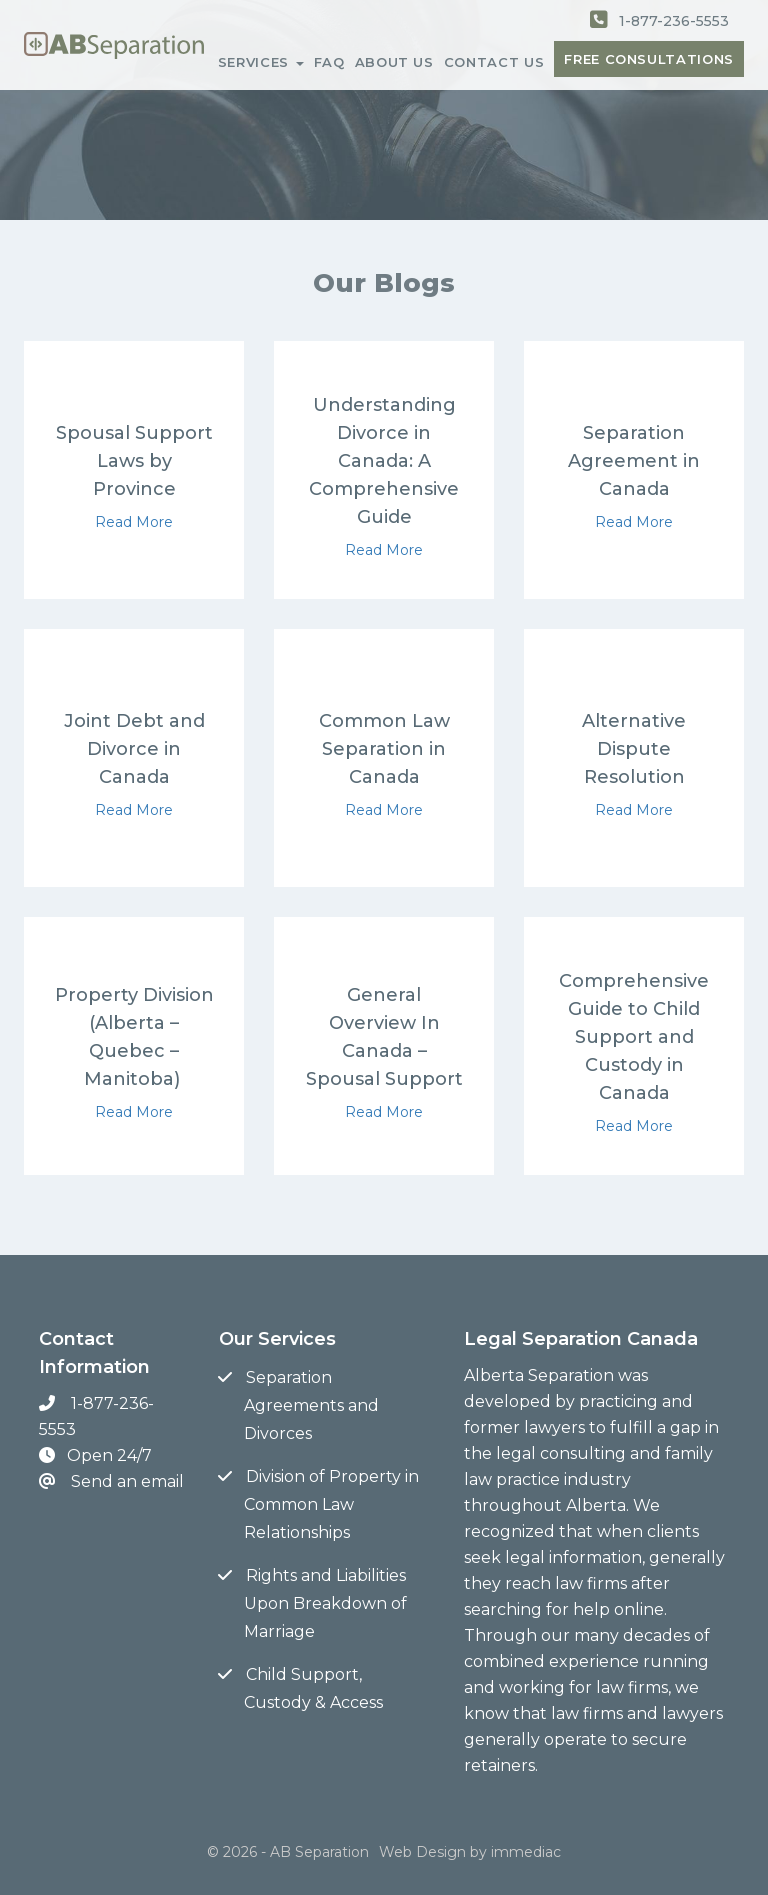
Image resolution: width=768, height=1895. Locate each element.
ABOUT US (394, 62)
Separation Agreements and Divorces (311, 1405)
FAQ (329, 62)
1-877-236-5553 (674, 21)
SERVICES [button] (261, 62)
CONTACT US (494, 62)
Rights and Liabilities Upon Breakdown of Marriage (325, 1603)
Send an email (127, 1481)
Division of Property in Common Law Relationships (331, 1504)
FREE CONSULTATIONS (649, 59)
